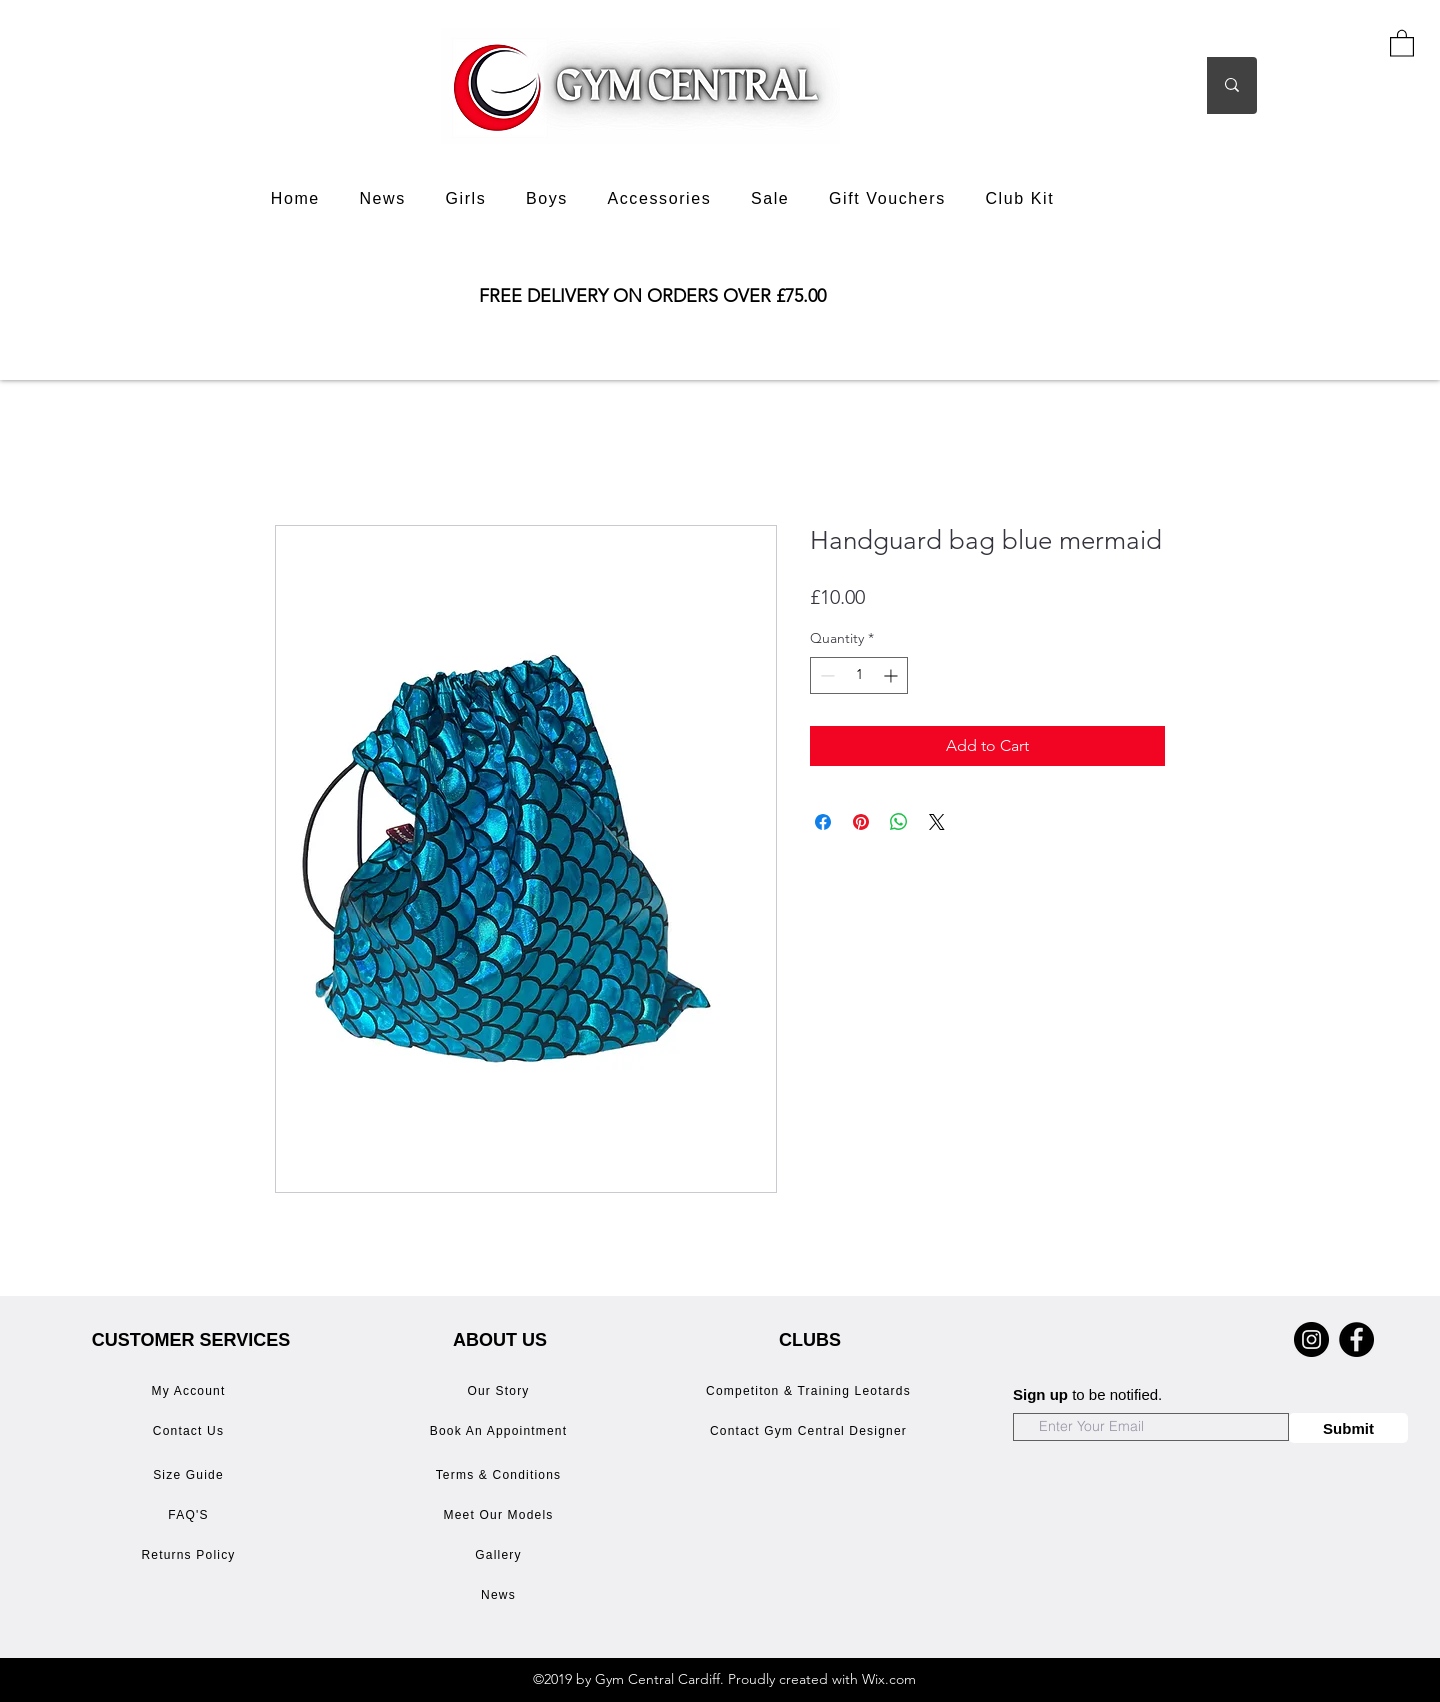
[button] (1402, 42)
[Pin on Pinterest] (861, 822)
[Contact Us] (190, 1431)
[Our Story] (500, 1391)
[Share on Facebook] (823, 822)
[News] (500, 1595)
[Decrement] (825, 675)
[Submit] (1348, 1428)
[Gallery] (500, 1555)
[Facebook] (1356, 1339)
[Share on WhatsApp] (899, 822)
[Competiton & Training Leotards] (810, 1391)
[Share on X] (937, 822)
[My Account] (190, 1391)
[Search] (1138, 85)
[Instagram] (1311, 1339)
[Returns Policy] (190, 1555)
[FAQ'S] (190, 1515)
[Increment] (892, 675)
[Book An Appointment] (500, 1431)
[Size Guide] (190, 1475)
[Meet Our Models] (500, 1515)
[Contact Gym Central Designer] (810, 1431)
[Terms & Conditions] (500, 1475)
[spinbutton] (859, 675)
